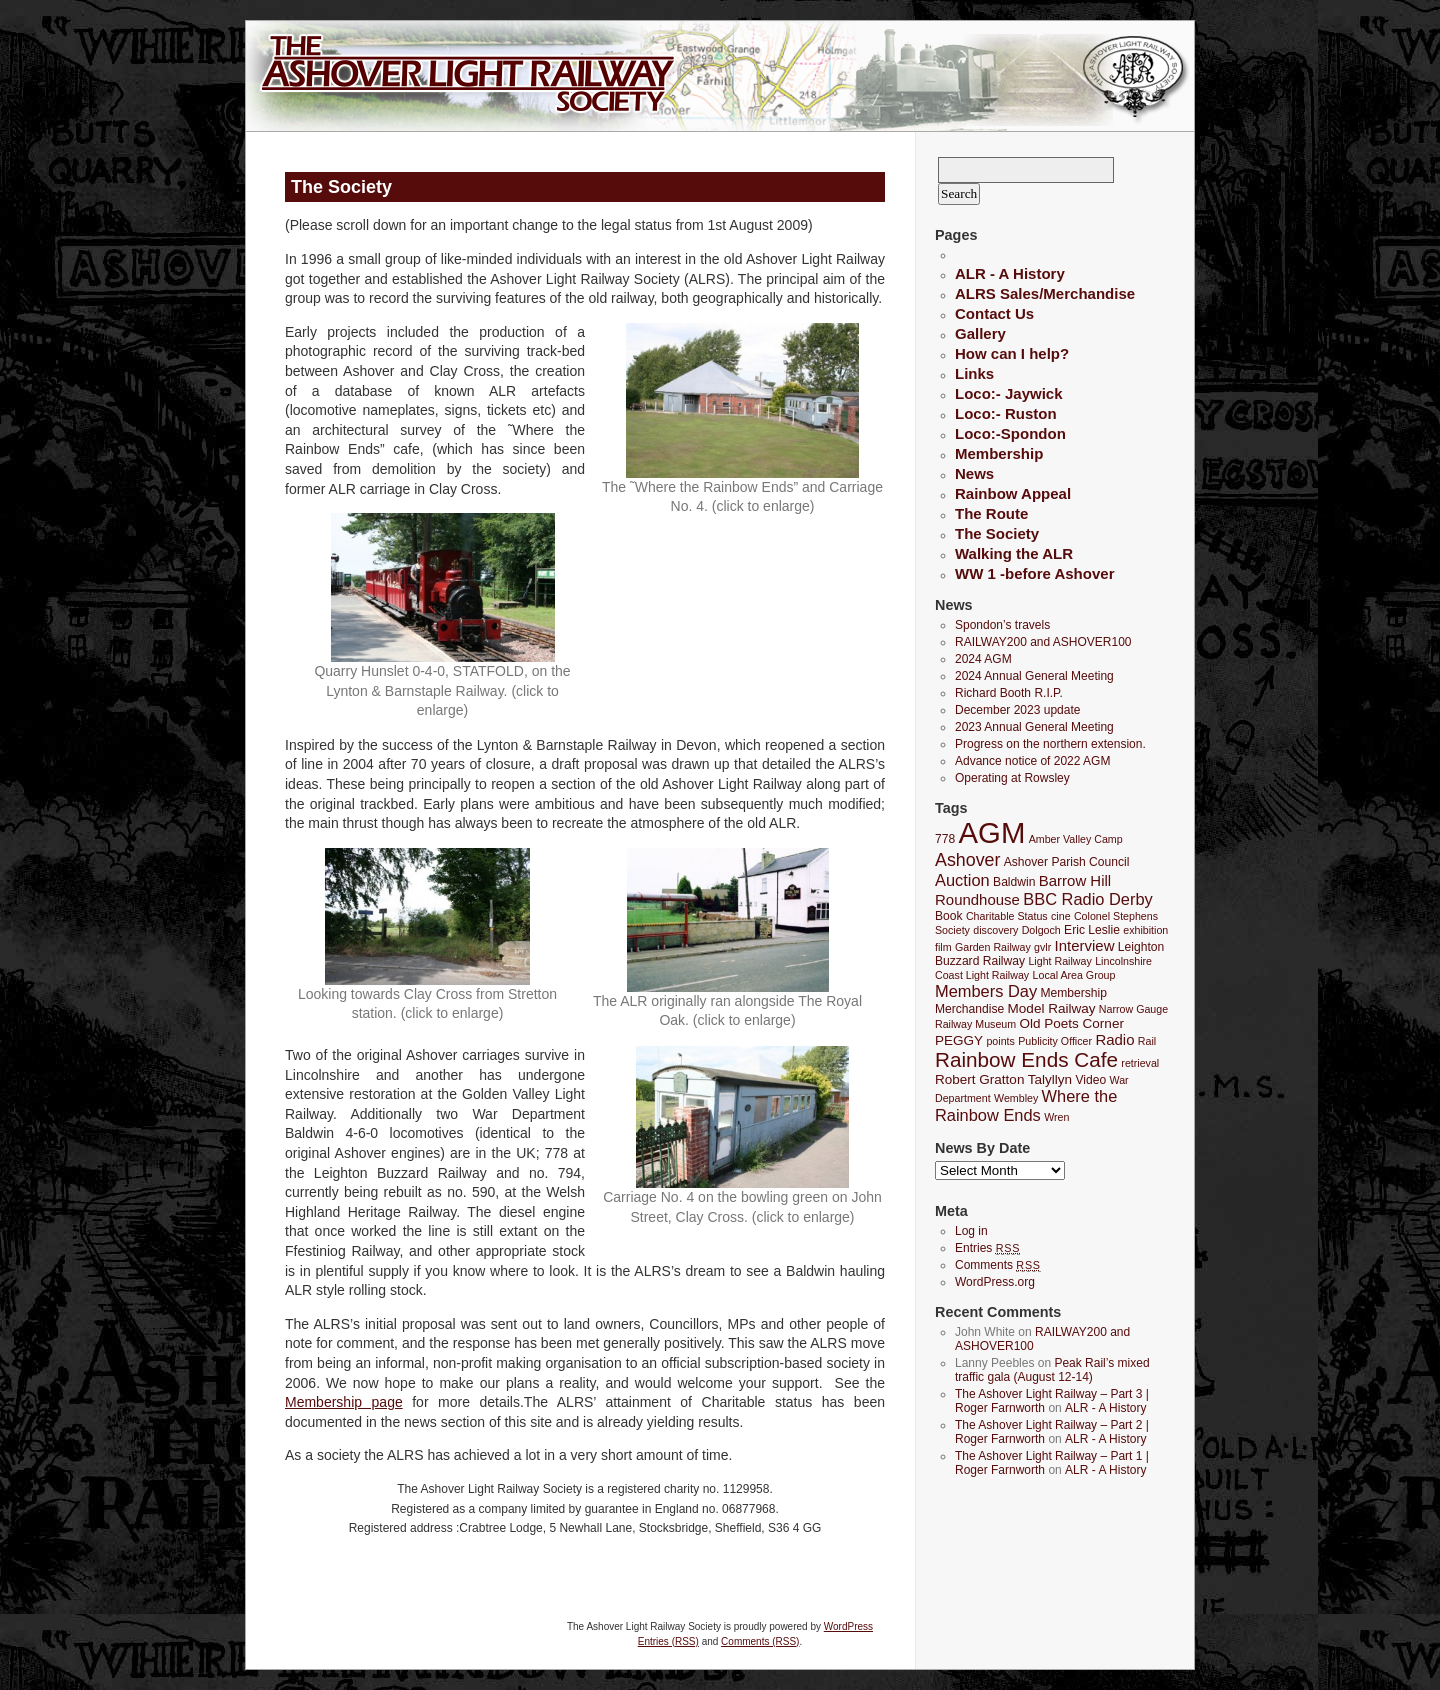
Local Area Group (1074, 975)
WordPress (848, 1626)
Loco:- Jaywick (1009, 393)
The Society (997, 533)
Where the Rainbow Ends (1026, 1105)
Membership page (344, 1402)
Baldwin (1014, 882)
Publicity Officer (1055, 1041)
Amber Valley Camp (1076, 839)
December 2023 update (1017, 710)
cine (1061, 916)
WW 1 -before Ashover (1034, 573)
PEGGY (959, 1040)
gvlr (1042, 947)
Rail (1147, 1041)
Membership (999, 453)
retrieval (1140, 1063)
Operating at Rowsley (1012, 778)
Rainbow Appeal (1013, 493)
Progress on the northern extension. (1050, 744)
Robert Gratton (979, 1079)
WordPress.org (995, 1282)
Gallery (980, 333)
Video (1090, 1080)
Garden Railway (993, 947)
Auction (962, 880)
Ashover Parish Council (1067, 862)
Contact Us (994, 313)
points (1000, 1041)
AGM (992, 832)
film (943, 947)
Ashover (967, 860)
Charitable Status (1007, 916)
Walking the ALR (1014, 553)
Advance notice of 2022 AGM (1032, 761)
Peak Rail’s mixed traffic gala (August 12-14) (1052, 1370)
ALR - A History (1010, 273)
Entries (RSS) (668, 1641)
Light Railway (1059, 961)
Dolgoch (1041, 930)
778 (945, 839)
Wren (1056, 1117)
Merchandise (969, 1009)
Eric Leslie (1092, 930)
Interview (1085, 945)
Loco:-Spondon (1010, 433)
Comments (998, 1265)
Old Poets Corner (1071, 1023)
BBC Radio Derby (1087, 899)
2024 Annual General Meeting (1034, 676)
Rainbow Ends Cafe (1026, 1059)
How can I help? (1012, 353)
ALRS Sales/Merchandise (1045, 293)
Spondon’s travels (1002, 625)
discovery (995, 930)
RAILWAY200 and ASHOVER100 (1043, 642)
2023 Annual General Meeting (1034, 727)
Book (949, 916)
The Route (991, 513)
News (974, 473)
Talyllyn (1050, 1079)
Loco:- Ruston (1006, 413)
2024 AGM (983, 659)
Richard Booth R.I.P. (1009, 693)
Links (974, 373)
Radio (1114, 1039)
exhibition (1145, 930)
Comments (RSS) (760, 1641)
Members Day (986, 991)
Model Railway (1052, 1008)
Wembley (1016, 1098)
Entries (987, 1248)
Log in (971, 1231)
